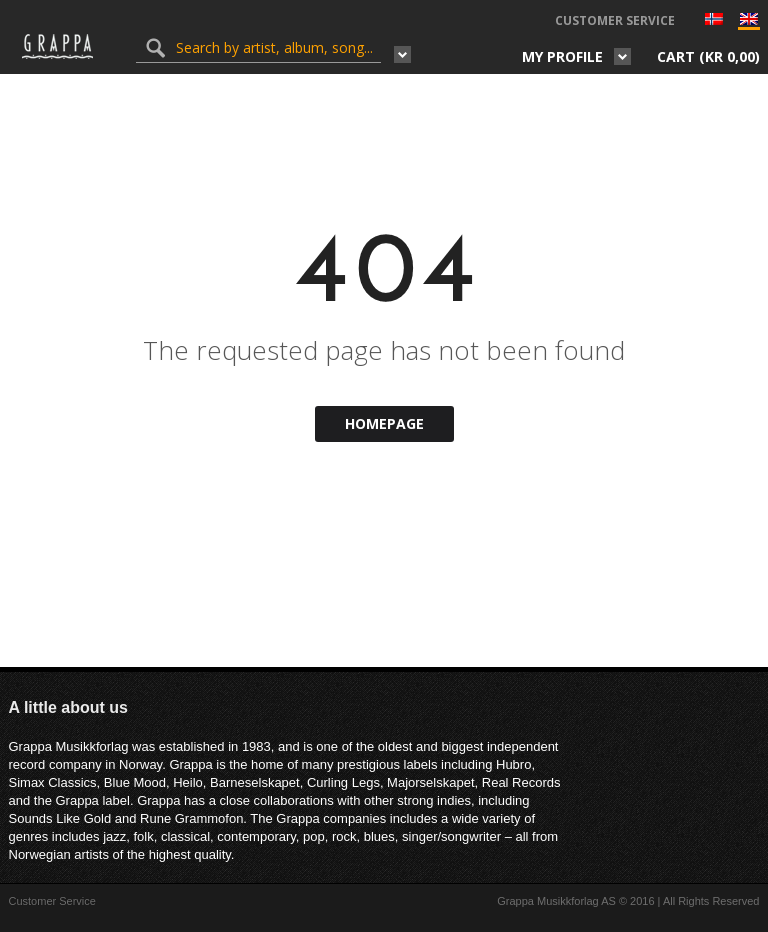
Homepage (384, 423)
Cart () (708, 56)
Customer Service (615, 20)
